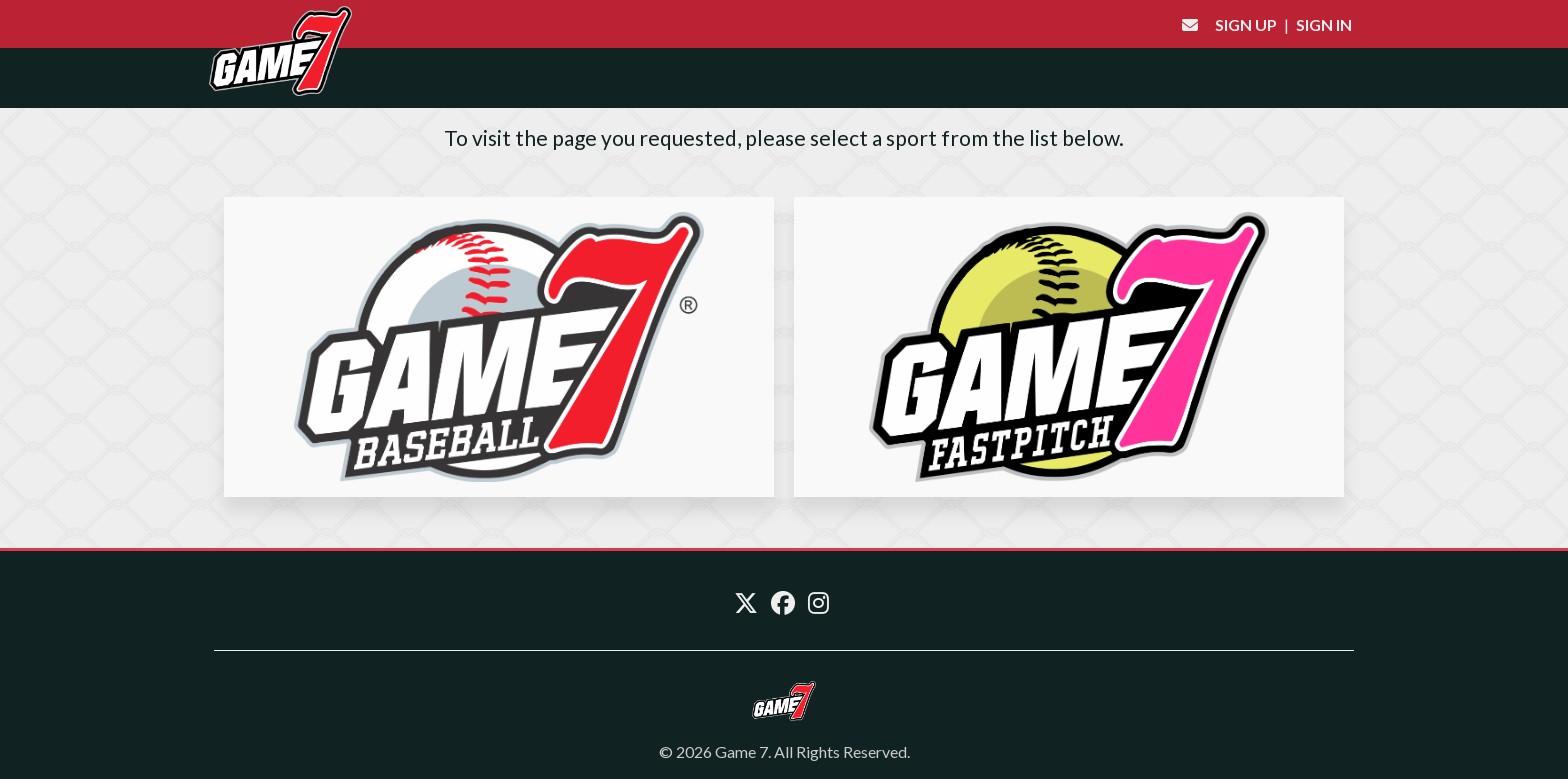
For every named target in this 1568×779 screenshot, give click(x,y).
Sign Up (1246, 24)
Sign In (1324, 24)
